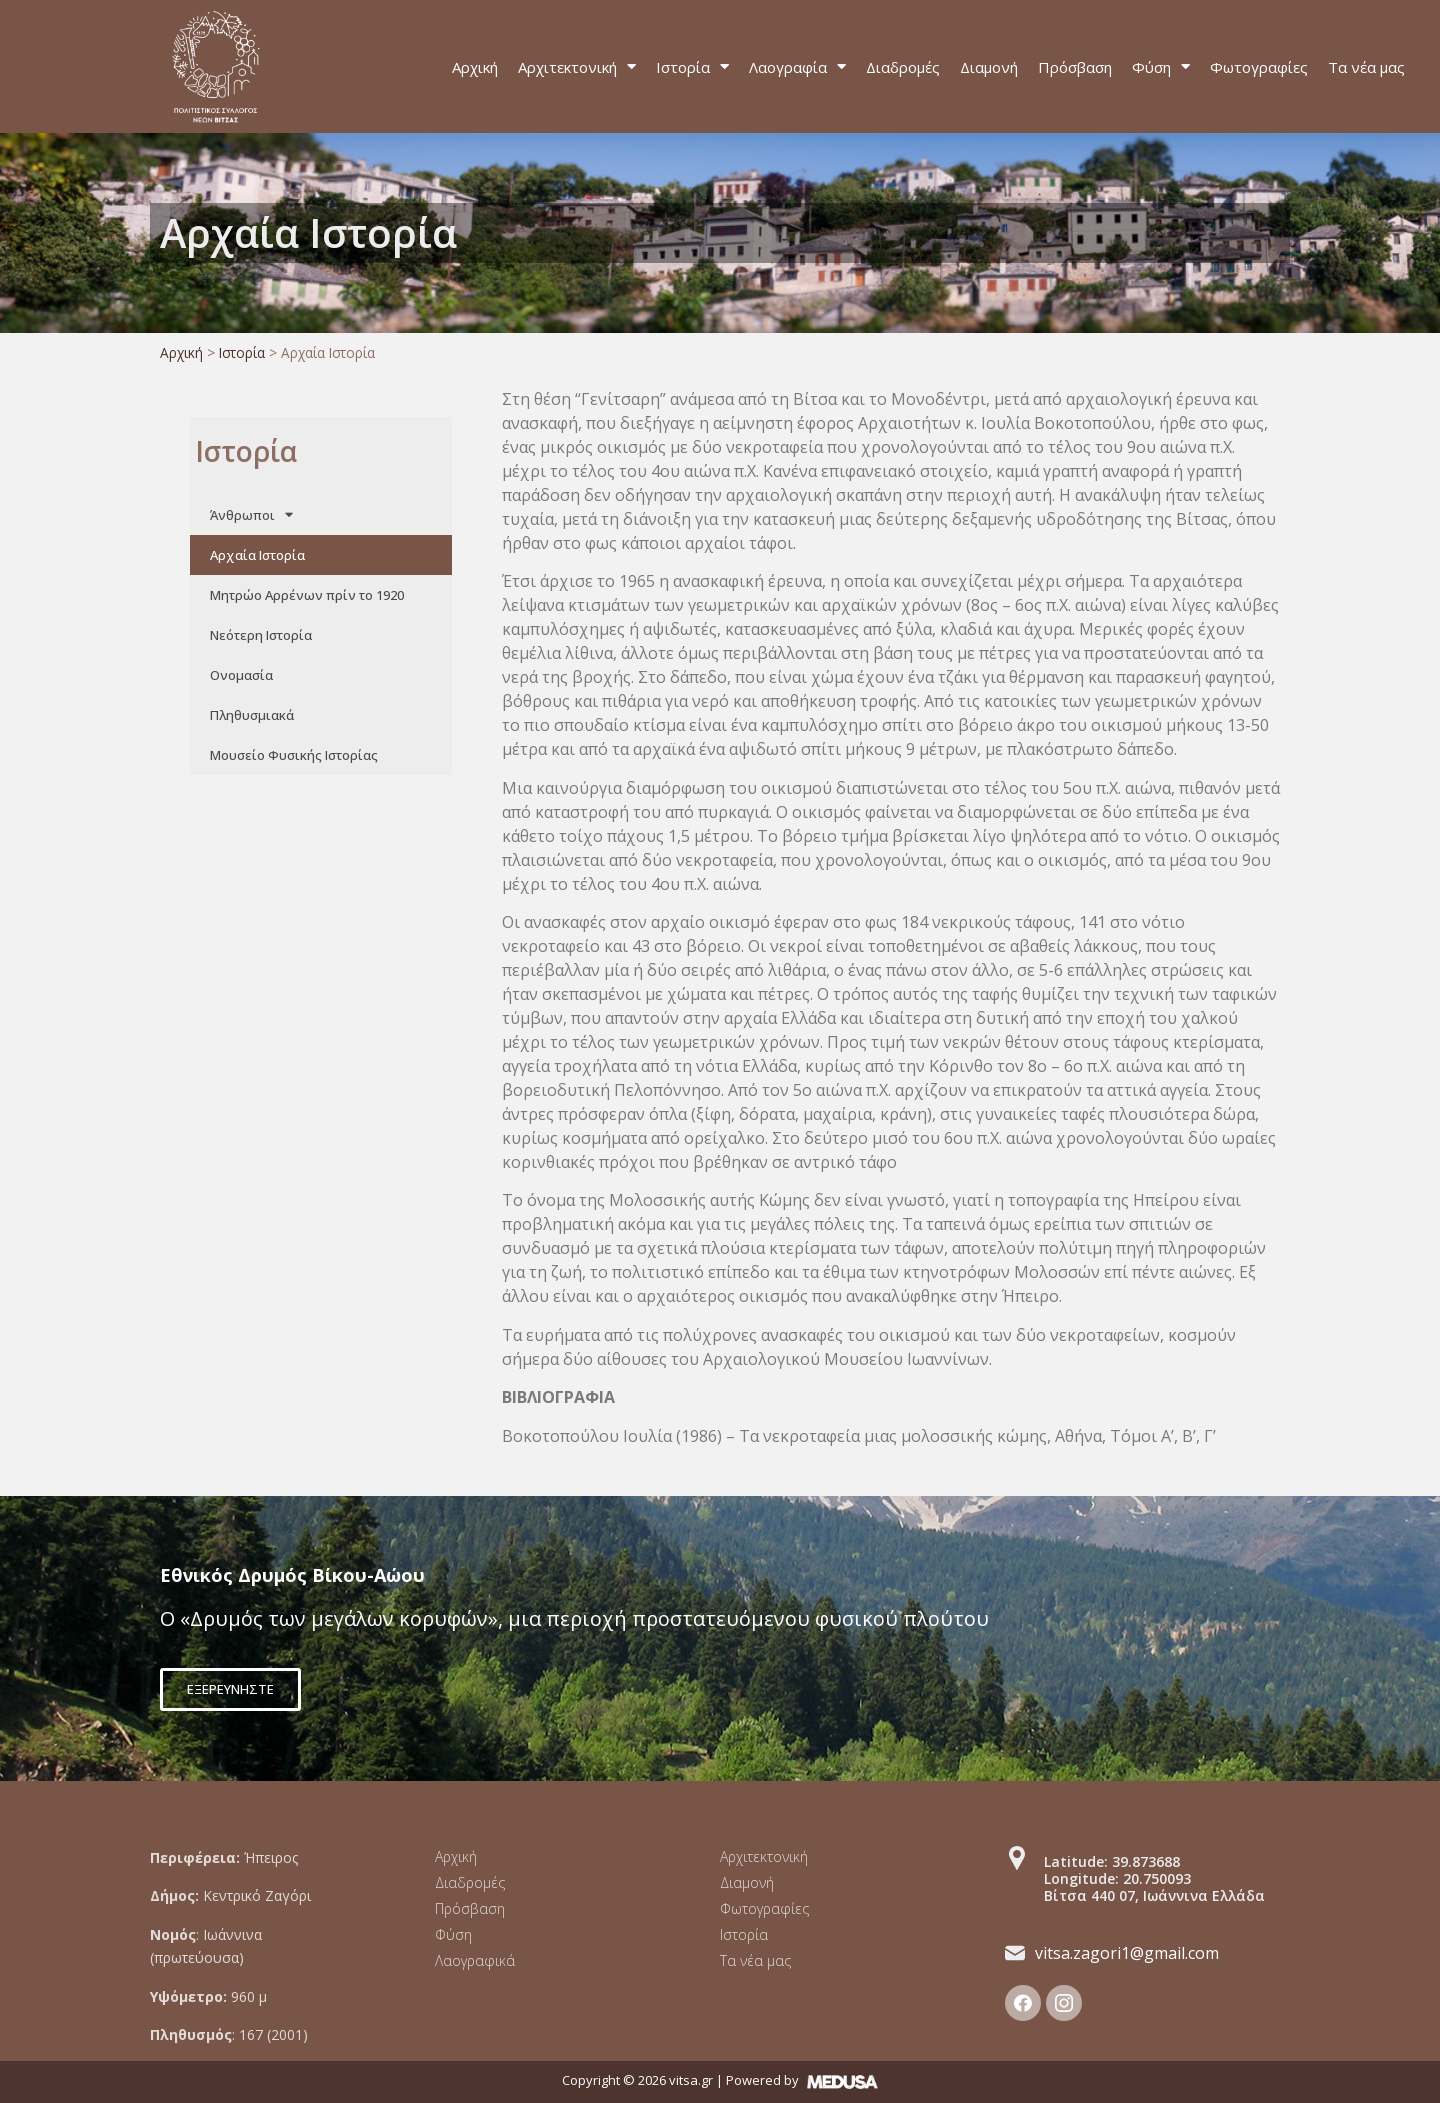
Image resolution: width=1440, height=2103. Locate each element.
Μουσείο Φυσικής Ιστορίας (294, 755)
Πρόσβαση (1075, 67)
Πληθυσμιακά (252, 715)
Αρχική (475, 67)
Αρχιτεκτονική (577, 66)
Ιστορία (692, 66)
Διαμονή (989, 67)
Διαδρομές (903, 67)
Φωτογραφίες (1259, 67)
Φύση (1161, 66)
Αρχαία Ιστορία (257, 555)
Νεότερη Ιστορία (261, 635)
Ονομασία (241, 675)
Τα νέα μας (1366, 67)
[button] (230, 1689)
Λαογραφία (797, 66)
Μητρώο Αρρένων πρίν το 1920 (307, 595)
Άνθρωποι (251, 514)
